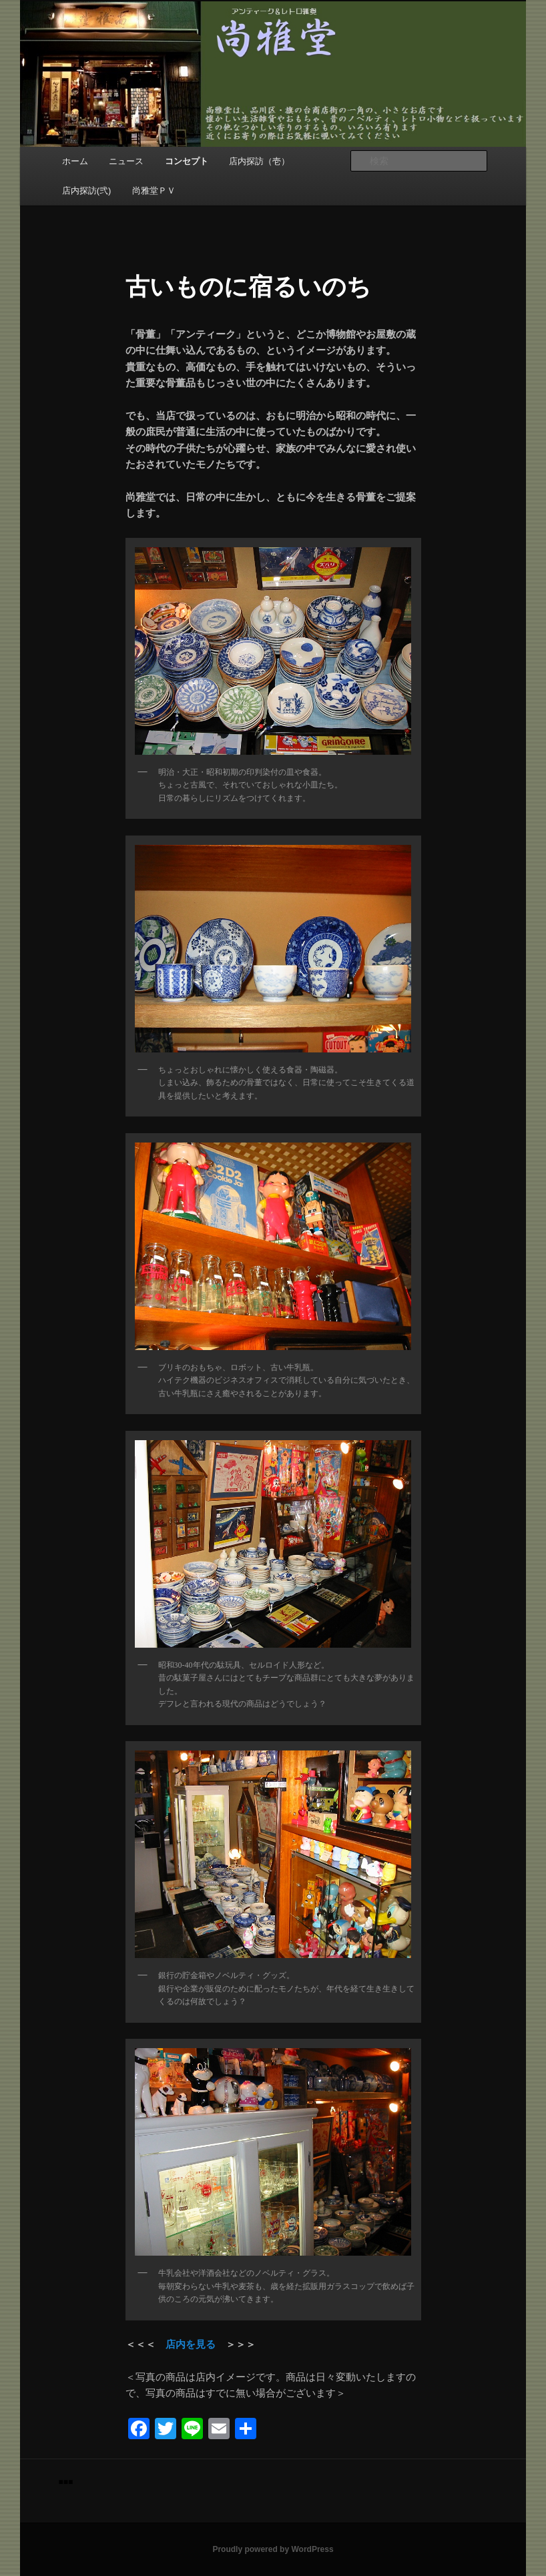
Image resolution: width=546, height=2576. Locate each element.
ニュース (126, 161)
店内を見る (191, 2344)
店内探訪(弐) (86, 191)
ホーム (75, 161)
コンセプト (186, 161)
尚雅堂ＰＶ (154, 191)
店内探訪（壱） (259, 161)
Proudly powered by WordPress (272, 2549)
